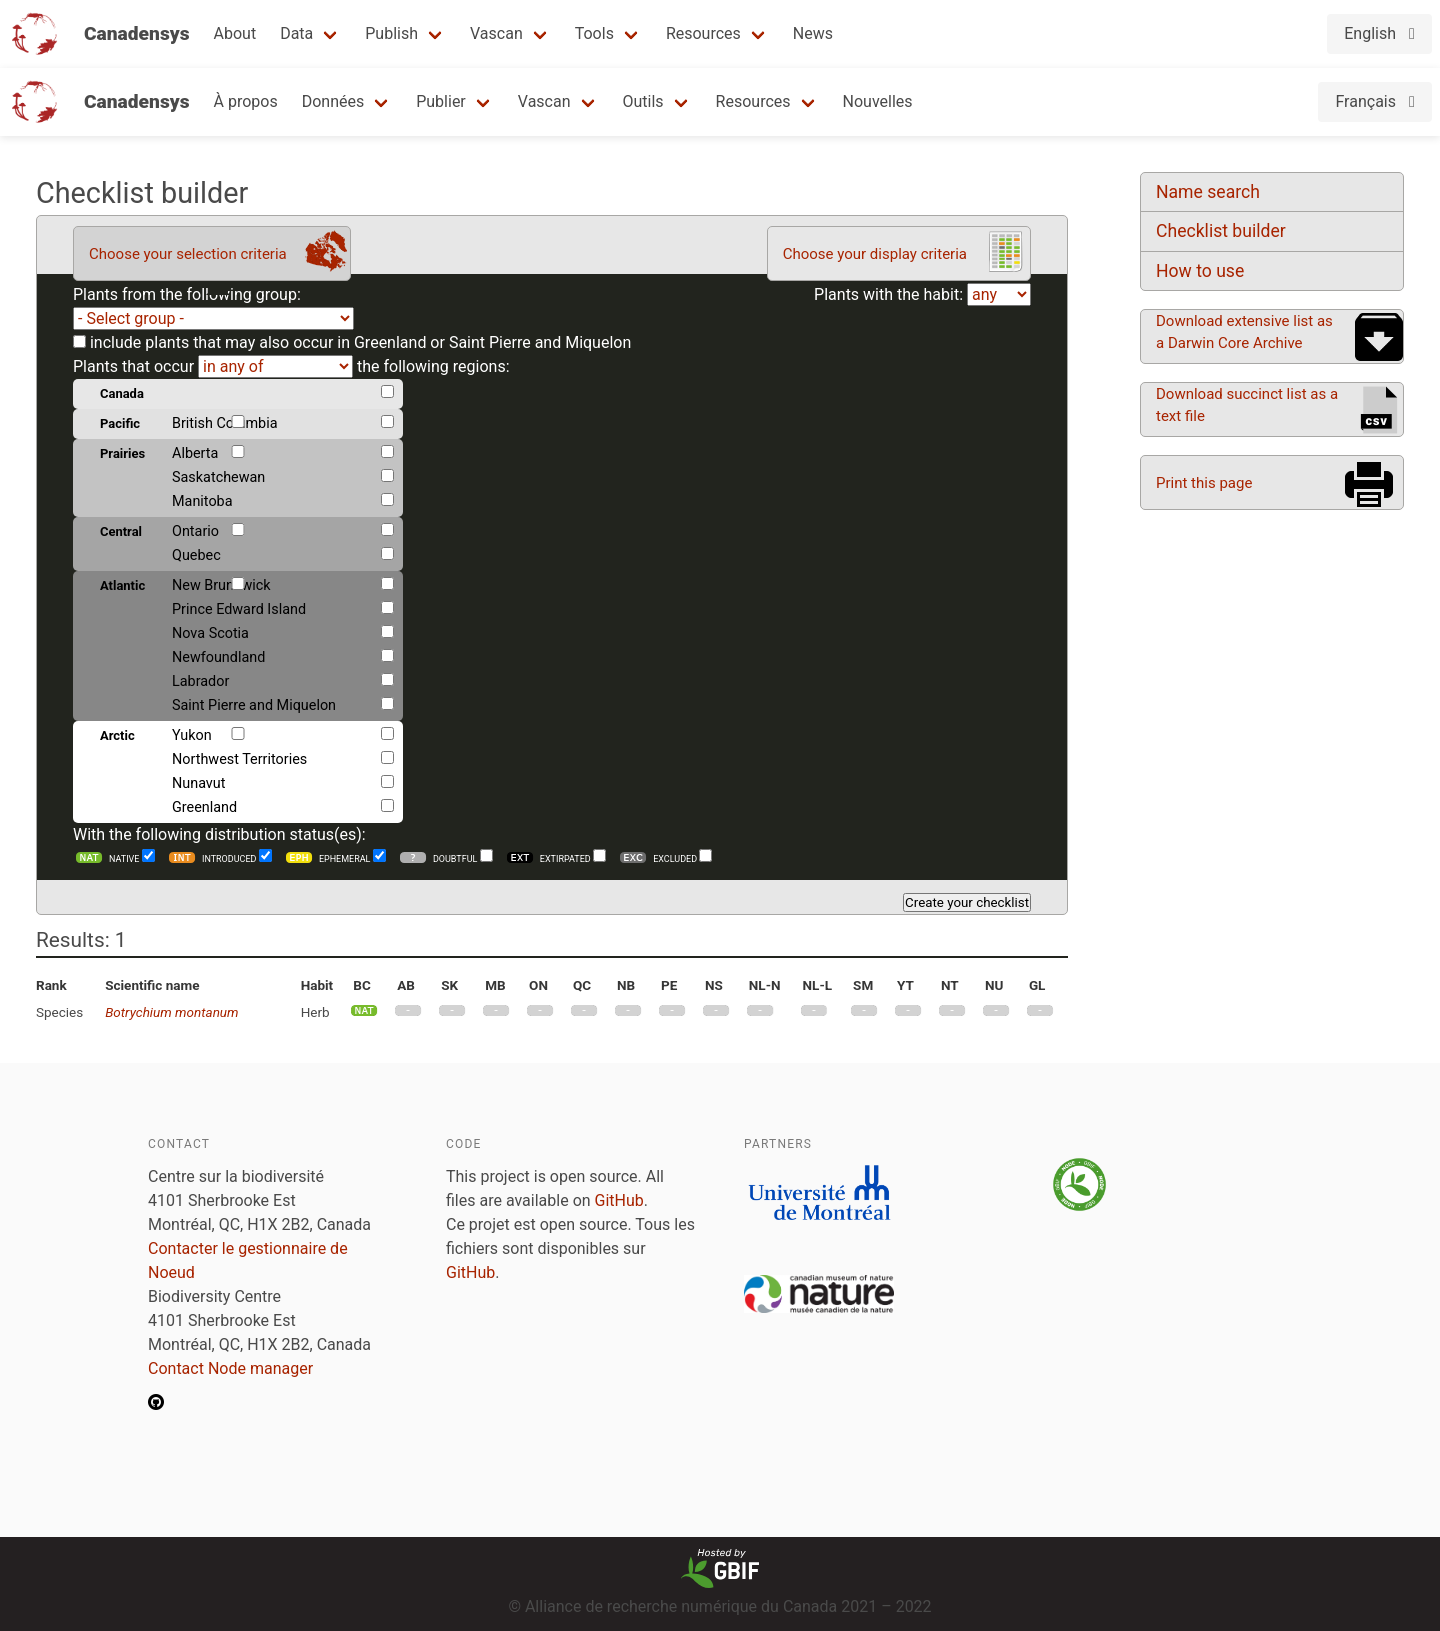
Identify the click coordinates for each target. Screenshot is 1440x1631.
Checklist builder (1221, 231)
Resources (703, 33)
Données (333, 101)
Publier (441, 101)
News (813, 33)
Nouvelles (878, 101)
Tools (594, 33)
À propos (246, 101)
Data (296, 33)
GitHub (619, 1200)
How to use (1200, 271)
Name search (1208, 192)
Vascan (496, 33)
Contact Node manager (230, 1368)
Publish (391, 33)
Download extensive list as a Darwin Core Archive (1244, 332)
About (235, 33)
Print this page (1204, 483)
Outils (643, 101)
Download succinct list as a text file (1247, 405)
